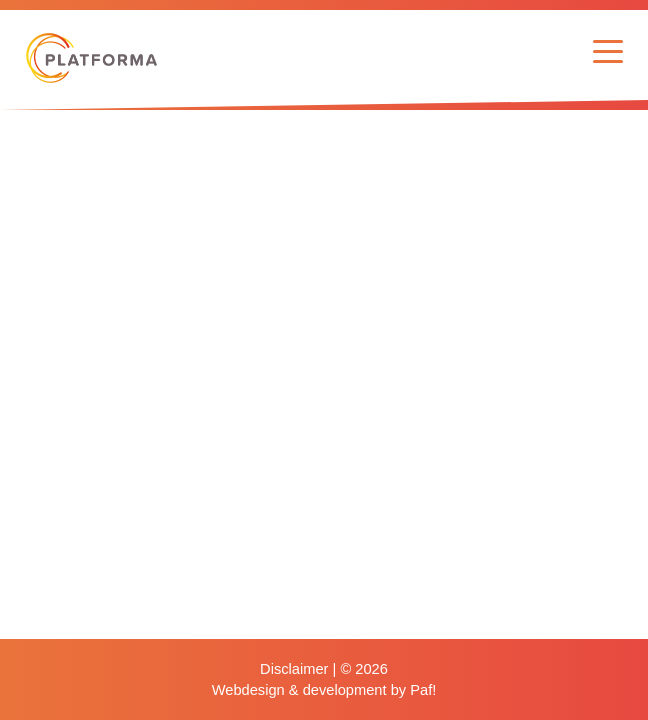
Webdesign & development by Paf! (324, 690)
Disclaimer (294, 669)
